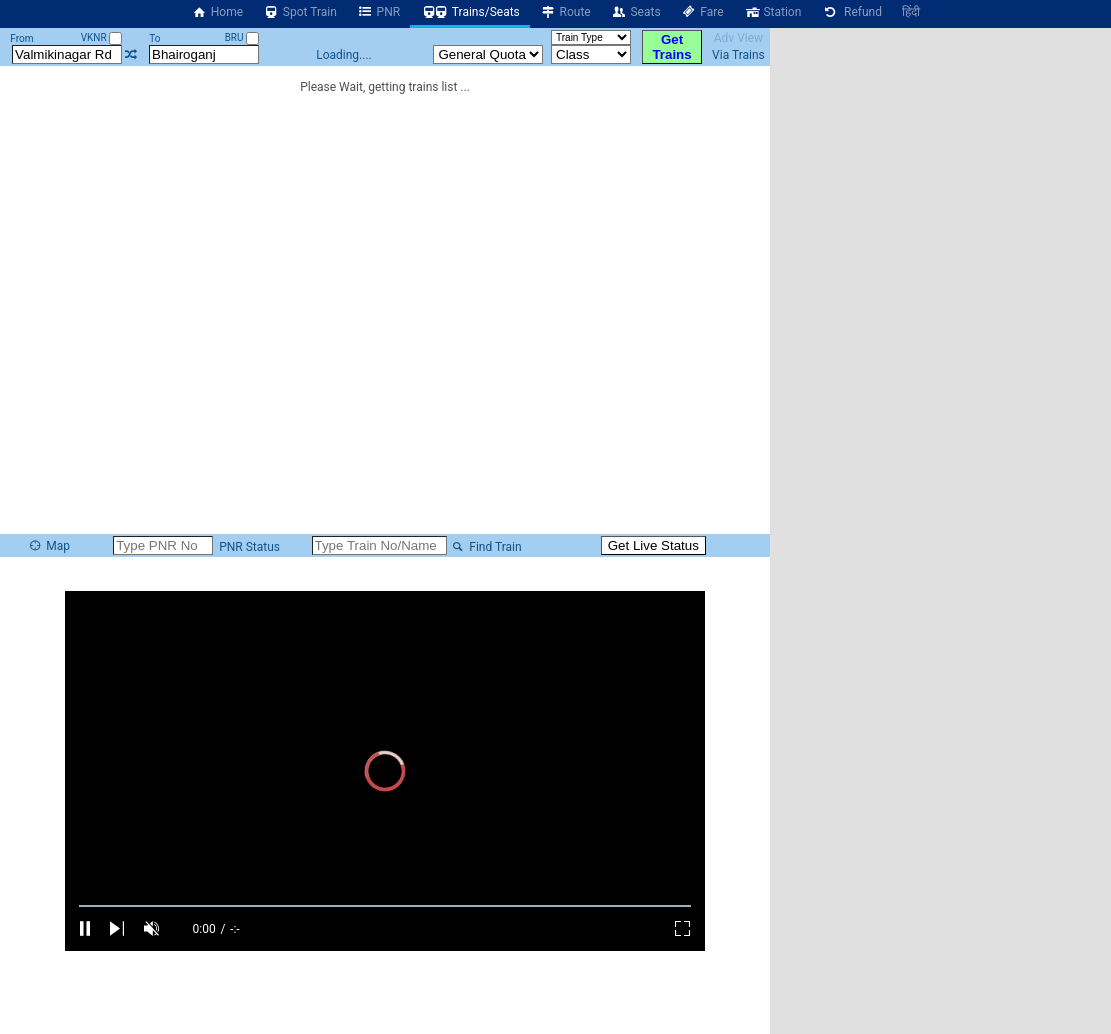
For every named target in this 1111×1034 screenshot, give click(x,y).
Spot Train (300, 12)
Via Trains (738, 55)
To (154, 38)
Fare (702, 12)
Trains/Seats (470, 12)
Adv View (738, 38)
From (21, 38)
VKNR (101, 37)
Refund (851, 12)
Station (773, 12)
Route (565, 12)
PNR (378, 12)
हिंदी (911, 12)
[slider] (385, 906)
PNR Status (248, 547)
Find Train (486, 547)
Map (49, 546)
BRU (242, 37)
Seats (636, 12)
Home (217, 12)
